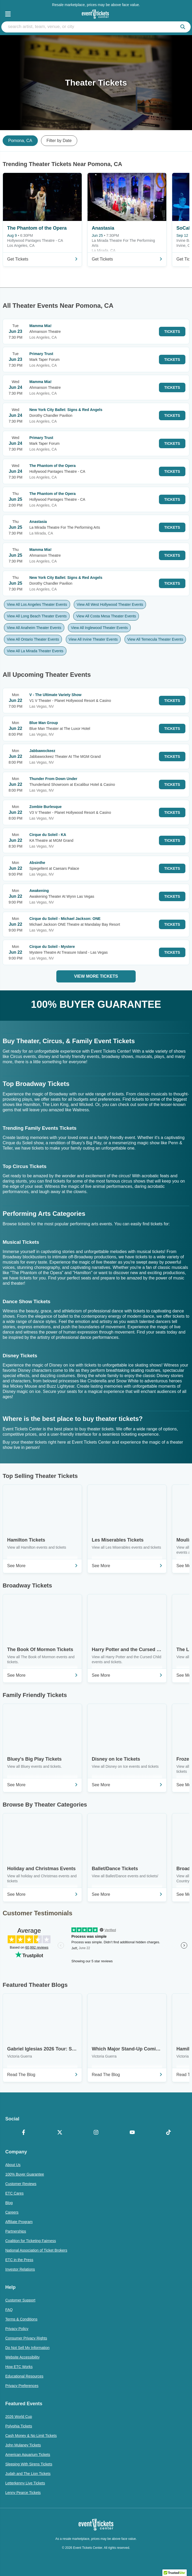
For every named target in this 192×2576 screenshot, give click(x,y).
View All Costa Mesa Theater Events (106, 616)
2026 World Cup (18, 2416)
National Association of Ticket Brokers (36, 2250)
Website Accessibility (22, 2357)
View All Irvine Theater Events (93, 639)
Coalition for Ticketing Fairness (30, 2241)
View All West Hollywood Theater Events (110, 604)
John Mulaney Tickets (23, 2445)
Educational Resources (24, 2376)
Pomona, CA (20, 140)
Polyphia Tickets (18, 2426)
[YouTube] (132, 2133)
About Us (13, 2165)
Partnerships (15, 2231)
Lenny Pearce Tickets (23, 2492)
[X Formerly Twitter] (60, 2133)
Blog (9, 2203)
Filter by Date (59, 140)
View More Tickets (96, 976)
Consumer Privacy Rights (26, 2338)
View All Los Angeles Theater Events (37, 604)
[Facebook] (23, 2133)
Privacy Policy (16, 2329)
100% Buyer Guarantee (24, 2174)
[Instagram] (96, 2133)
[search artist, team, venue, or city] (96, 26)
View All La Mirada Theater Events (35, 651)
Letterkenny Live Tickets (25, 2483)
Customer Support (20, 2300)
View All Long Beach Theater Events (37, 616)
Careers (12, 2212)
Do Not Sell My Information (27, 2348)
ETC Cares (14, 2193)
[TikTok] (168, 2133)
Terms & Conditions (21, 2319)
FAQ (9, 2310)
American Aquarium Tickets (27, 2454)
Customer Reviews (20, 2184)
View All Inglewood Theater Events (99, 628)
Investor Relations (20, 2269)
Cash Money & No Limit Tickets (31, 2435)
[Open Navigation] (8, 14)
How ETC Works (19, 2367)
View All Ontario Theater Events (33, 639)
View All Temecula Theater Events (155, 639)
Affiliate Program (19, 2222)
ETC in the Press (19, 2260)
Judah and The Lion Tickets (28, 2473)
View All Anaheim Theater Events (34, 628)
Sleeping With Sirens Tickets (28, 2464)
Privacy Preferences (21, 2386)
